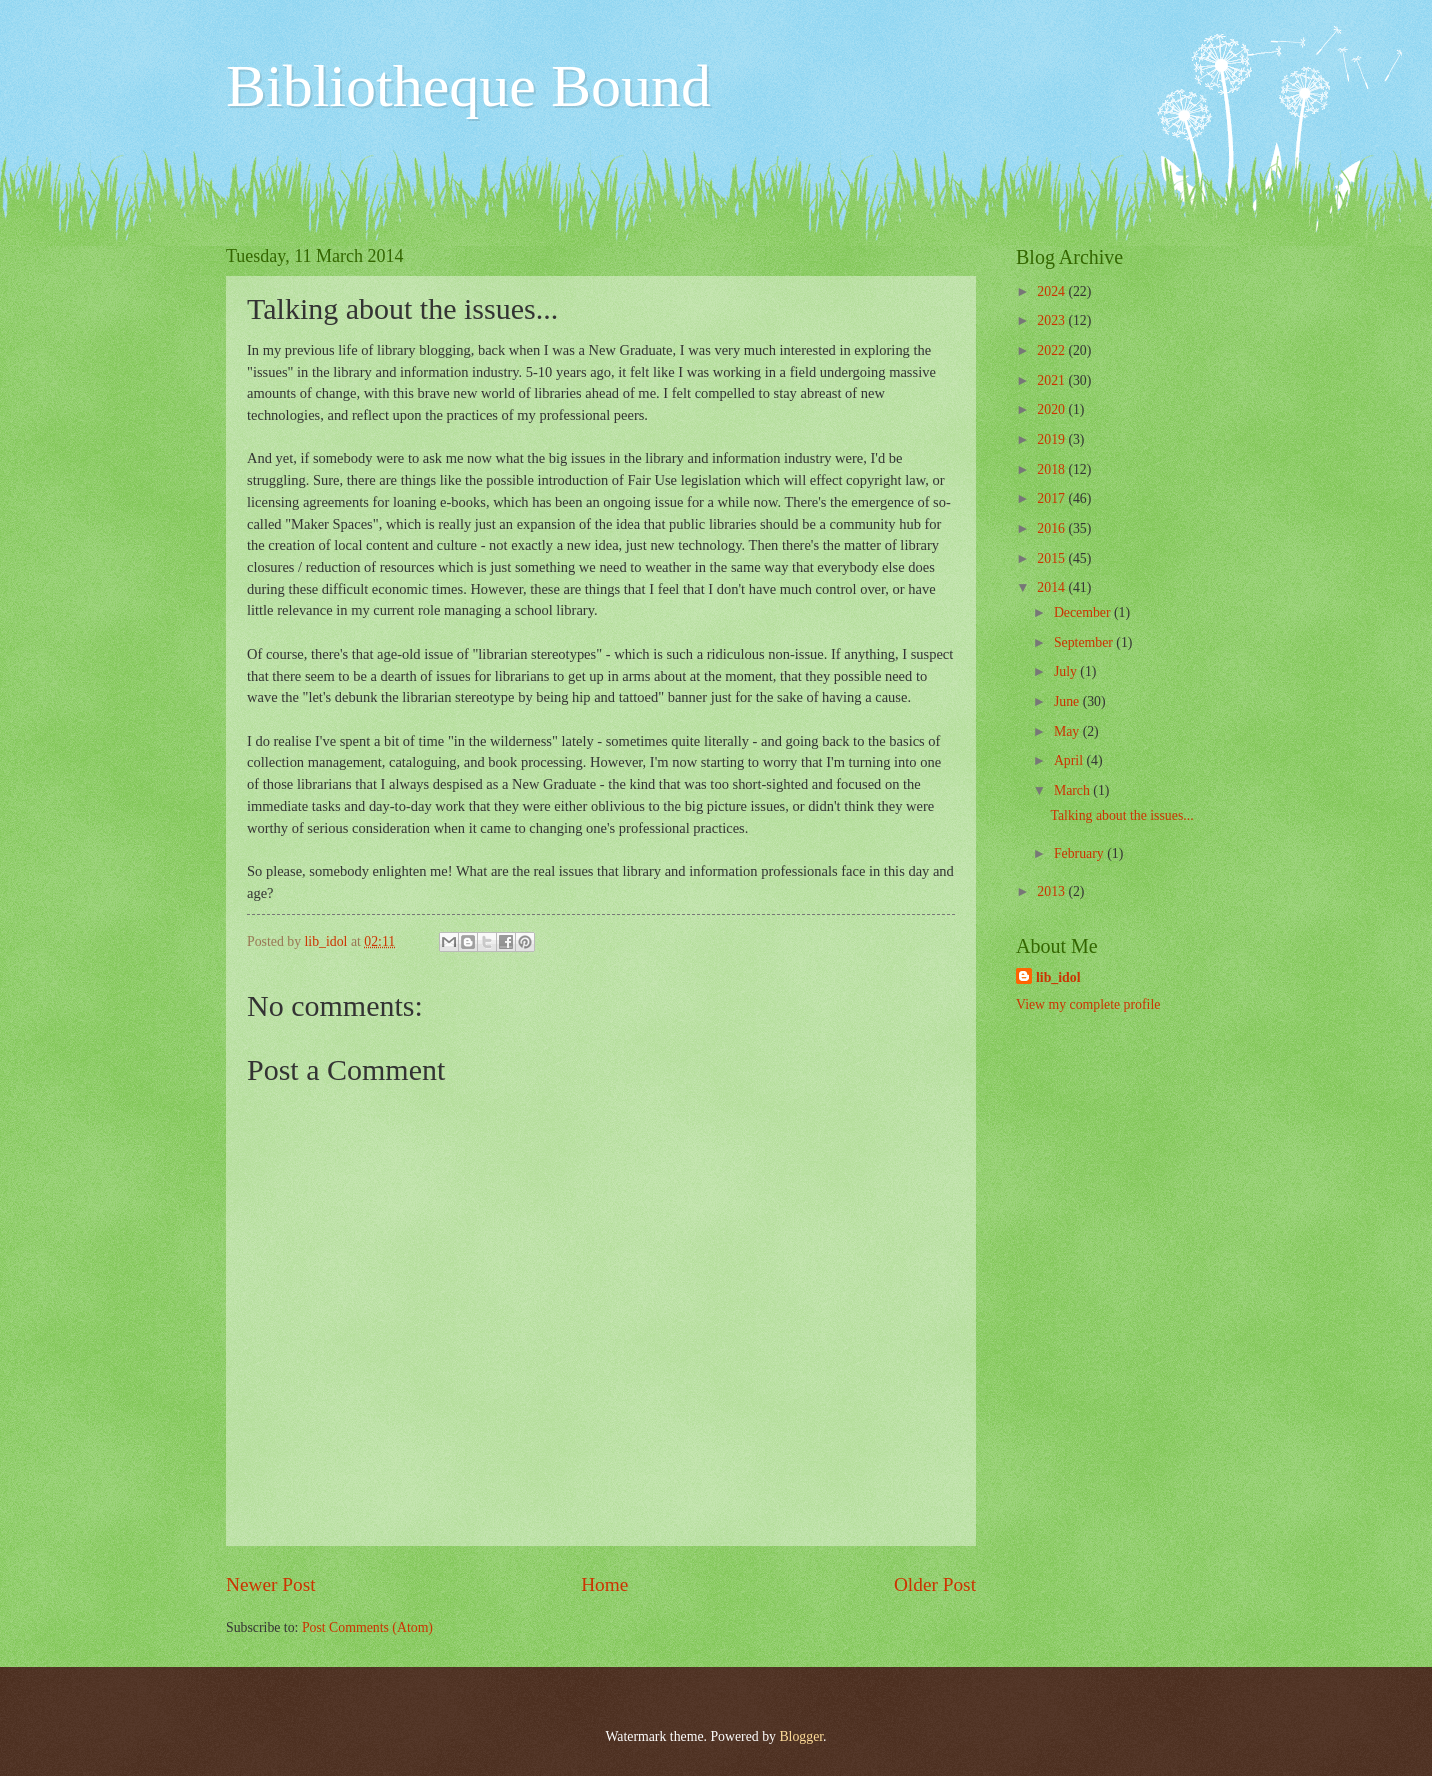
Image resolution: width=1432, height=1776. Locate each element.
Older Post (935, 1584)
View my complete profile (1088, 1004)
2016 (1052, 528)
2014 (1052, 587)
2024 (1052, 291)
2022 (1052, 350)
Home (604, 1584)
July (1067, 671)
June (1068, 701)
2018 (1052, 469)
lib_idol (1058, 977)
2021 (1052, 380)
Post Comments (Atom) (367, 1627)
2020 (1052, 409)
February (1080, 853)
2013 (1052, 891)
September (1085, 642)
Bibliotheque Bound (468, 86)
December (1084, 612)
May (1068, 731)
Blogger (801, 1736)
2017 (1052, 498)
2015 (1052, 558)
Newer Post (271, 1584)
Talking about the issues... (1121, 815)
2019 (1052, 439)
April (1070, 760)
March (1073, 790)
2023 (1052, 320)
